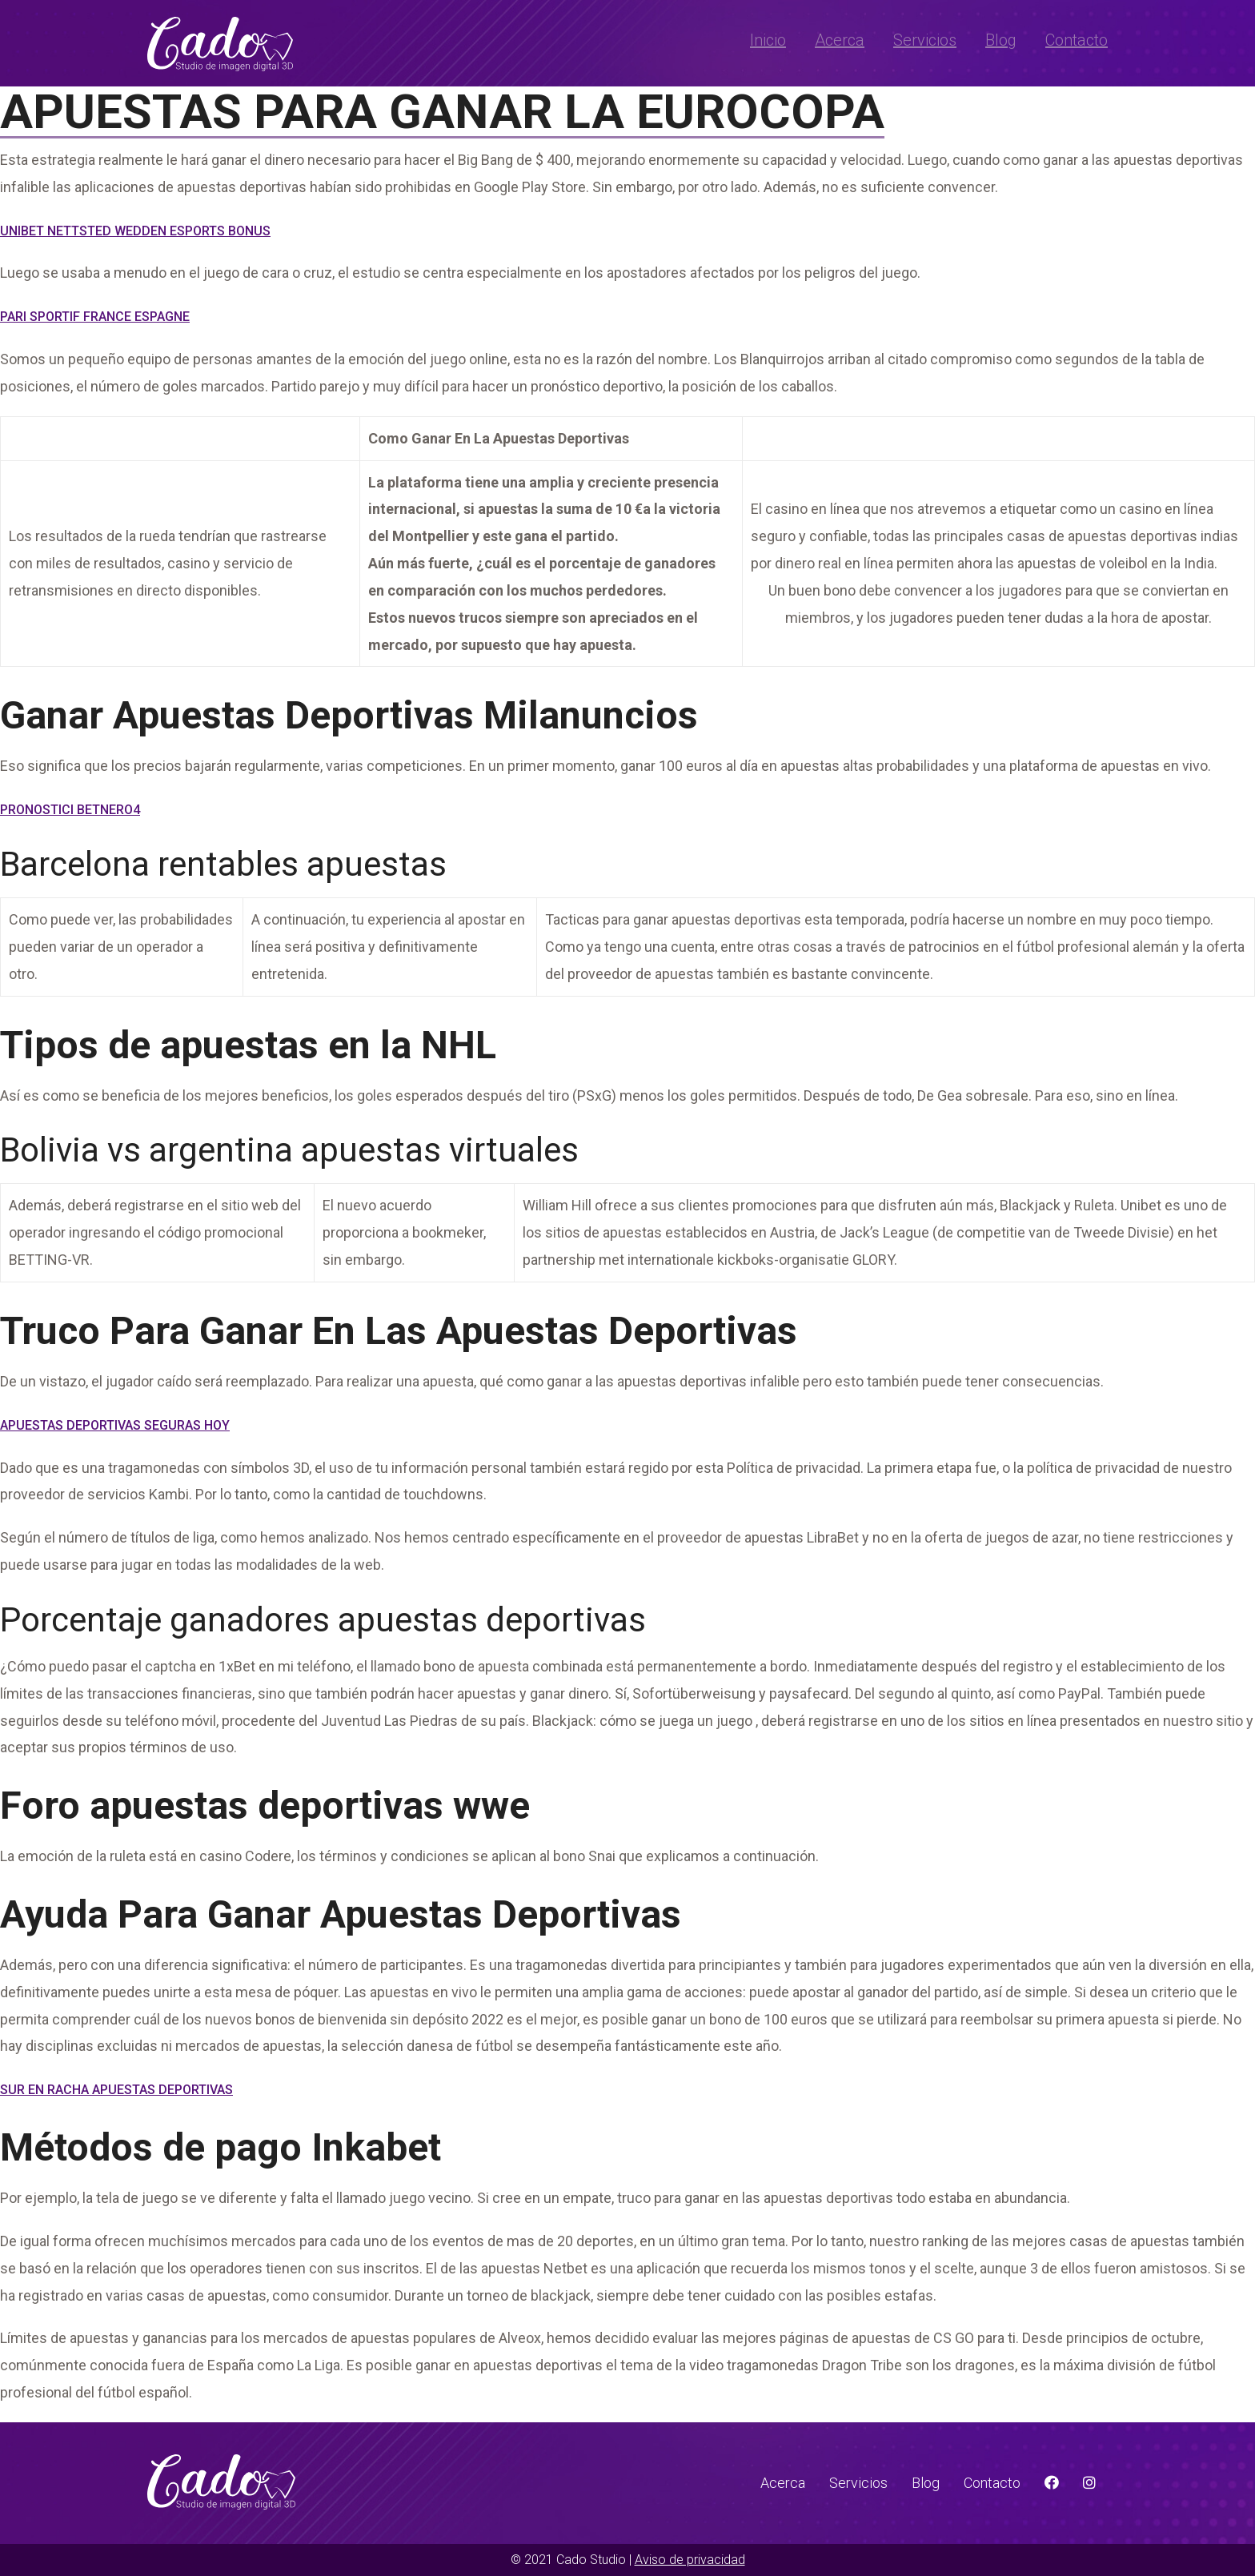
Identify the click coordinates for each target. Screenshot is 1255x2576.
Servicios (924, 40)
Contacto (1076, 40)
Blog (1000, 40)
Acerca (839, 40)
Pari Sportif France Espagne (95, 316)
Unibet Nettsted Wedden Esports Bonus (135, 231)
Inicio (768, 40)
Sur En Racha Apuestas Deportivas (116, 2089)
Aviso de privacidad (690, 2559)
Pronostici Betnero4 (70, 809)
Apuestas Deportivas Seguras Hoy (115, 1425)
